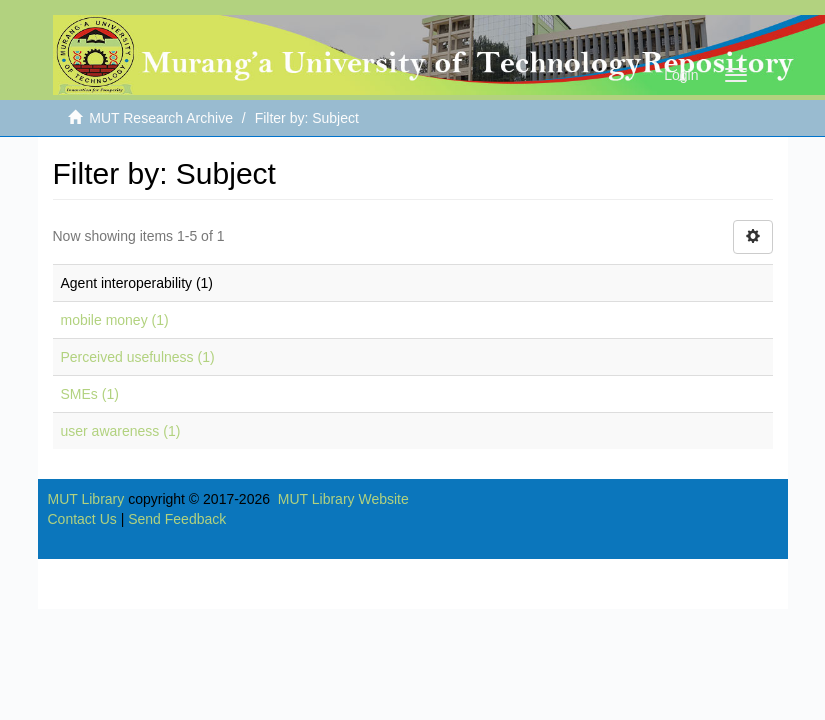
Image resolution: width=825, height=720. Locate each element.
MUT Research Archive (161, 118)
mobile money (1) (115, 320)
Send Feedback (177, 519)
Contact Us (82, 519)
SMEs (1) (90, 394)
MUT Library (86, 499)
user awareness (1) (121, 431)
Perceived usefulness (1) (138, 357)
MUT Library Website (343, 499)
